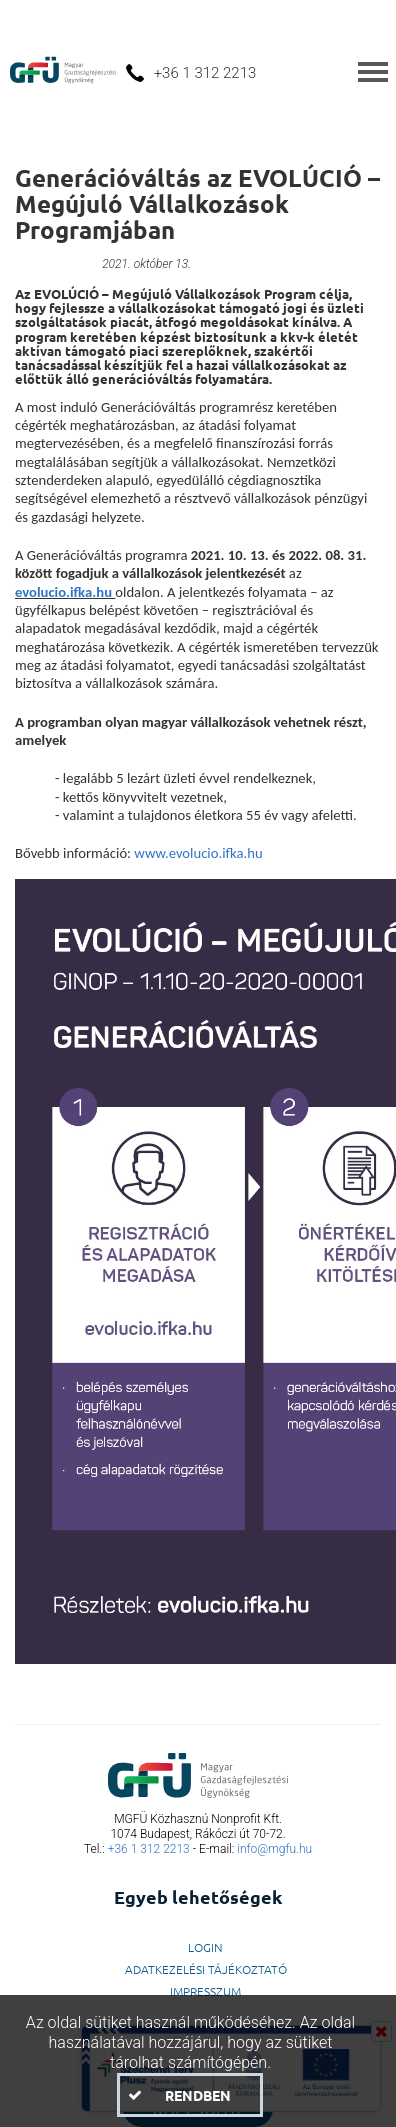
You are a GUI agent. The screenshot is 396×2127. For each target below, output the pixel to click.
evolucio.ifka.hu (63, 592)
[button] (189, 2095)
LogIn (205, 1947)
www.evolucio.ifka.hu (198, 853)
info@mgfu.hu (274, 1849)
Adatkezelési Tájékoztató (206, 1969)
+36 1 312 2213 (149, 1849)
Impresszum (205, 1991)
